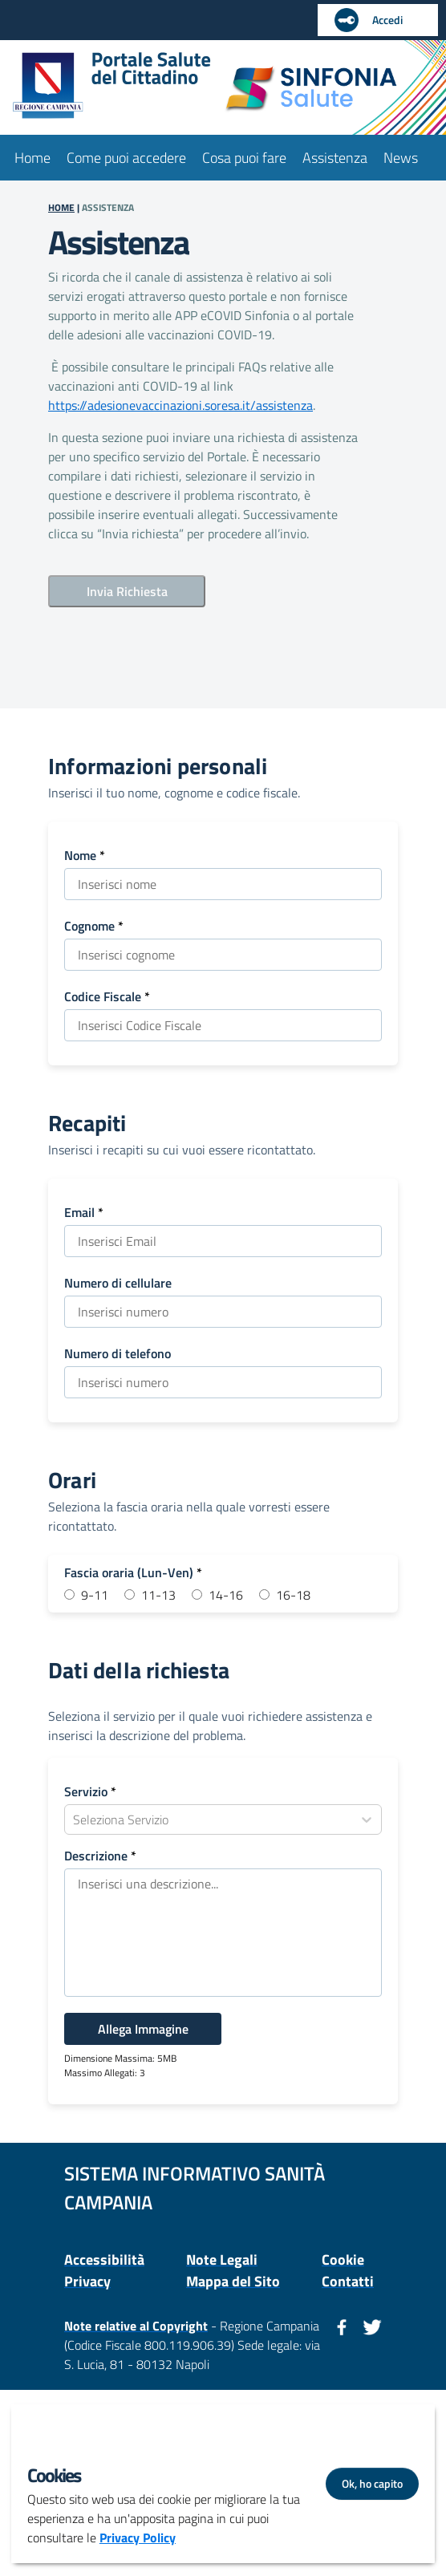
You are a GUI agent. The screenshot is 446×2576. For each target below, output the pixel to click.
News (400, 157)
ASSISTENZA (108, 207)
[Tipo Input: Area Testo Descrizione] (223, 1932)
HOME (61, 207)
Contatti (348, 2281)
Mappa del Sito (233, 2281)
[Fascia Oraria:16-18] (264, 1594)
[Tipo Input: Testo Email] (223, 1241)
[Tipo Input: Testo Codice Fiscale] (223, 1025)
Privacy (87, 2281)
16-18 (293, 1594)
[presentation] (170, 645)
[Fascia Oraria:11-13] (129, 1594)
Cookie (343, 2259)
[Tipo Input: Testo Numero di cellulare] (223, 1312)
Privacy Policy (137, 2537)
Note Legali (221, 2259)
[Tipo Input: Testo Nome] (223, 884)
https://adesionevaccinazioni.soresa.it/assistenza (180, 405)
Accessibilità (104, 2259)
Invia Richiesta (127, 591)
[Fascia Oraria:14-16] (197, 1594)
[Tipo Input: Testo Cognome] (223, 955)
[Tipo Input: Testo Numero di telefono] (223, 1382)
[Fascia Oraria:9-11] (69, 1594)
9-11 (94, 1594)
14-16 (226, 1594)
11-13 (158, 1594)
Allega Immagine (143, 2028)
